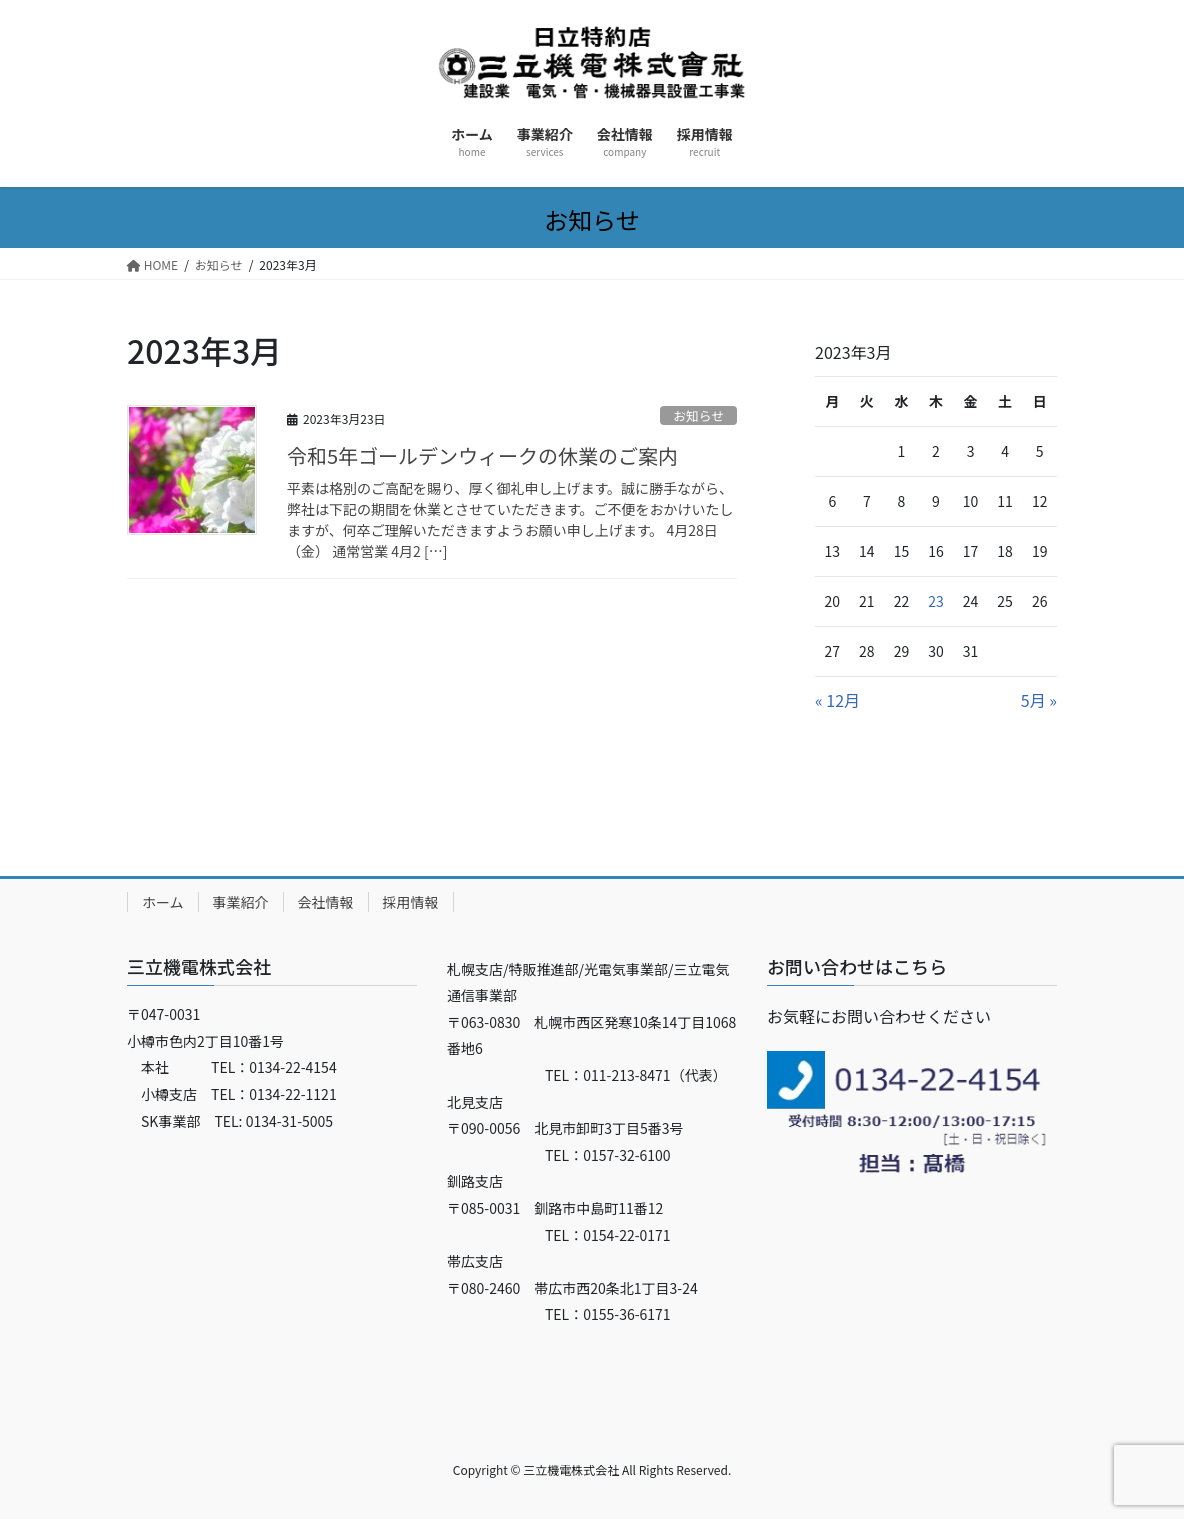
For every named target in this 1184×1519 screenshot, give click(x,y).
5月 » (1039, 700)
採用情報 (411, 902)
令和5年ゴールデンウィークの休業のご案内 (482, 455)
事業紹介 (241, 902)
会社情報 (326, 902)
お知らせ (698, 415)
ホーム (163, 902)
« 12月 (837, 700)
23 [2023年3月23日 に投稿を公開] (936, 601)
